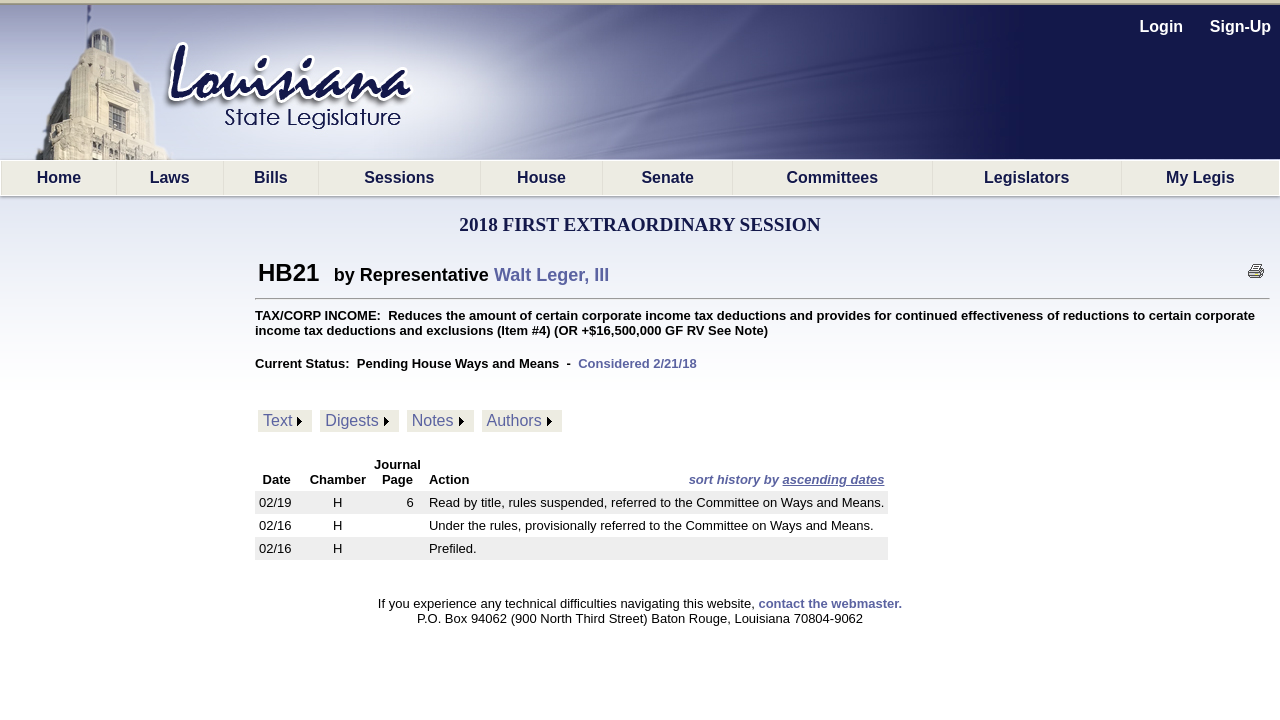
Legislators (1026, 177)
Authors (514, 420)
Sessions (399, 177)
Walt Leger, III (551, 275)
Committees (833, 177)
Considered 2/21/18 (637, 363)
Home (59, 177)
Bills (271, 177)
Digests (351, 420)
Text (277, 420)
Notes (433, 420)
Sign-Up (1240, 26)
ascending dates (834, 479)
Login (1162, 26)
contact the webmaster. (830, 603)
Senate (667, 177)
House (541, 177)
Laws (170, 177)
